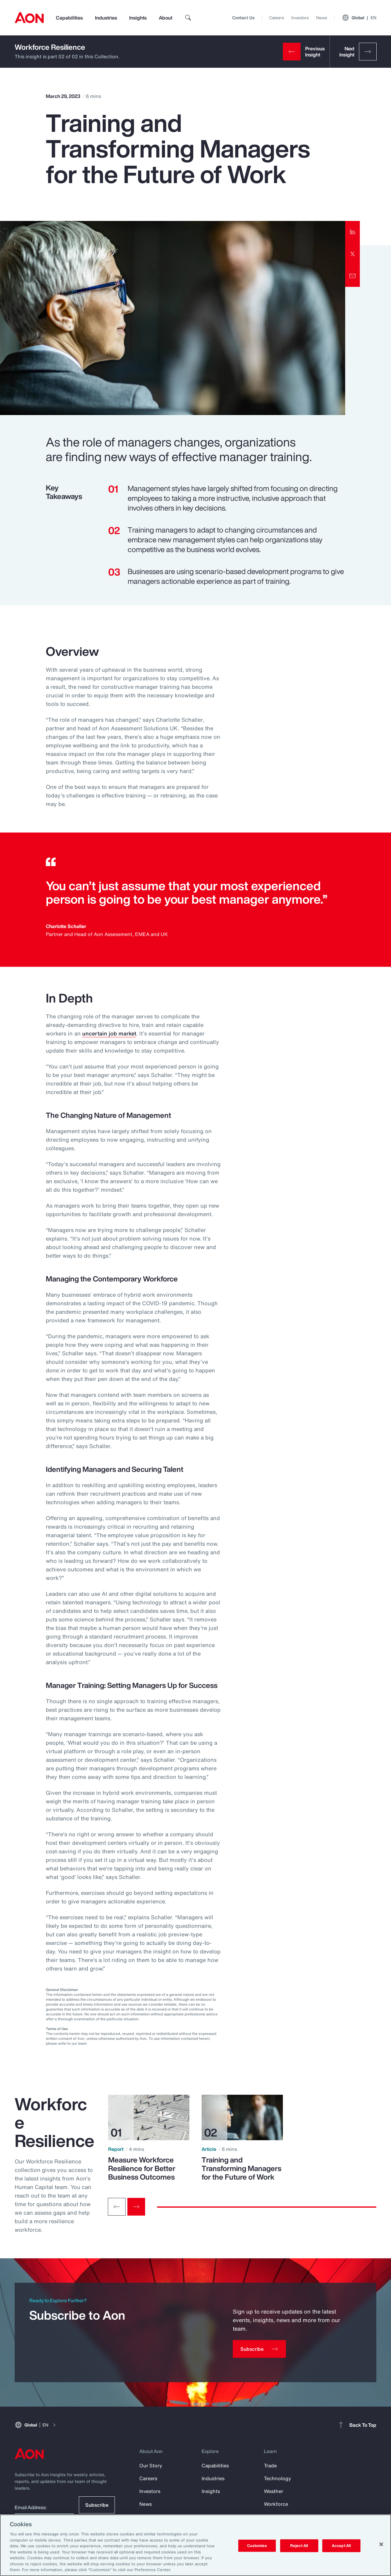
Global (359, 17)
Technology (277, 2478)
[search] (188, 17)
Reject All (299, 2546)
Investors (300, 17)
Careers (276, 17)
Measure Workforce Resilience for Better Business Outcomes (141, 2168)
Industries (106, 17)
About (165, 17)
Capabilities (69, 17)
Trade (270, 2465)
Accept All (341, 2546)
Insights (138, 17)
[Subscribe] (259, 2349)
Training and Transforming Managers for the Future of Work (241, 2168)
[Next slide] (136, 2206)
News (321, 17)
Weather (273, 2491)
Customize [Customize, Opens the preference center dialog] (257, 2546)
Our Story (150, 2465)
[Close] (381, 2544)
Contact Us (243, 17)
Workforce (276, 2504)
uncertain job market (109, 1033)
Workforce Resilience (50, 47)
